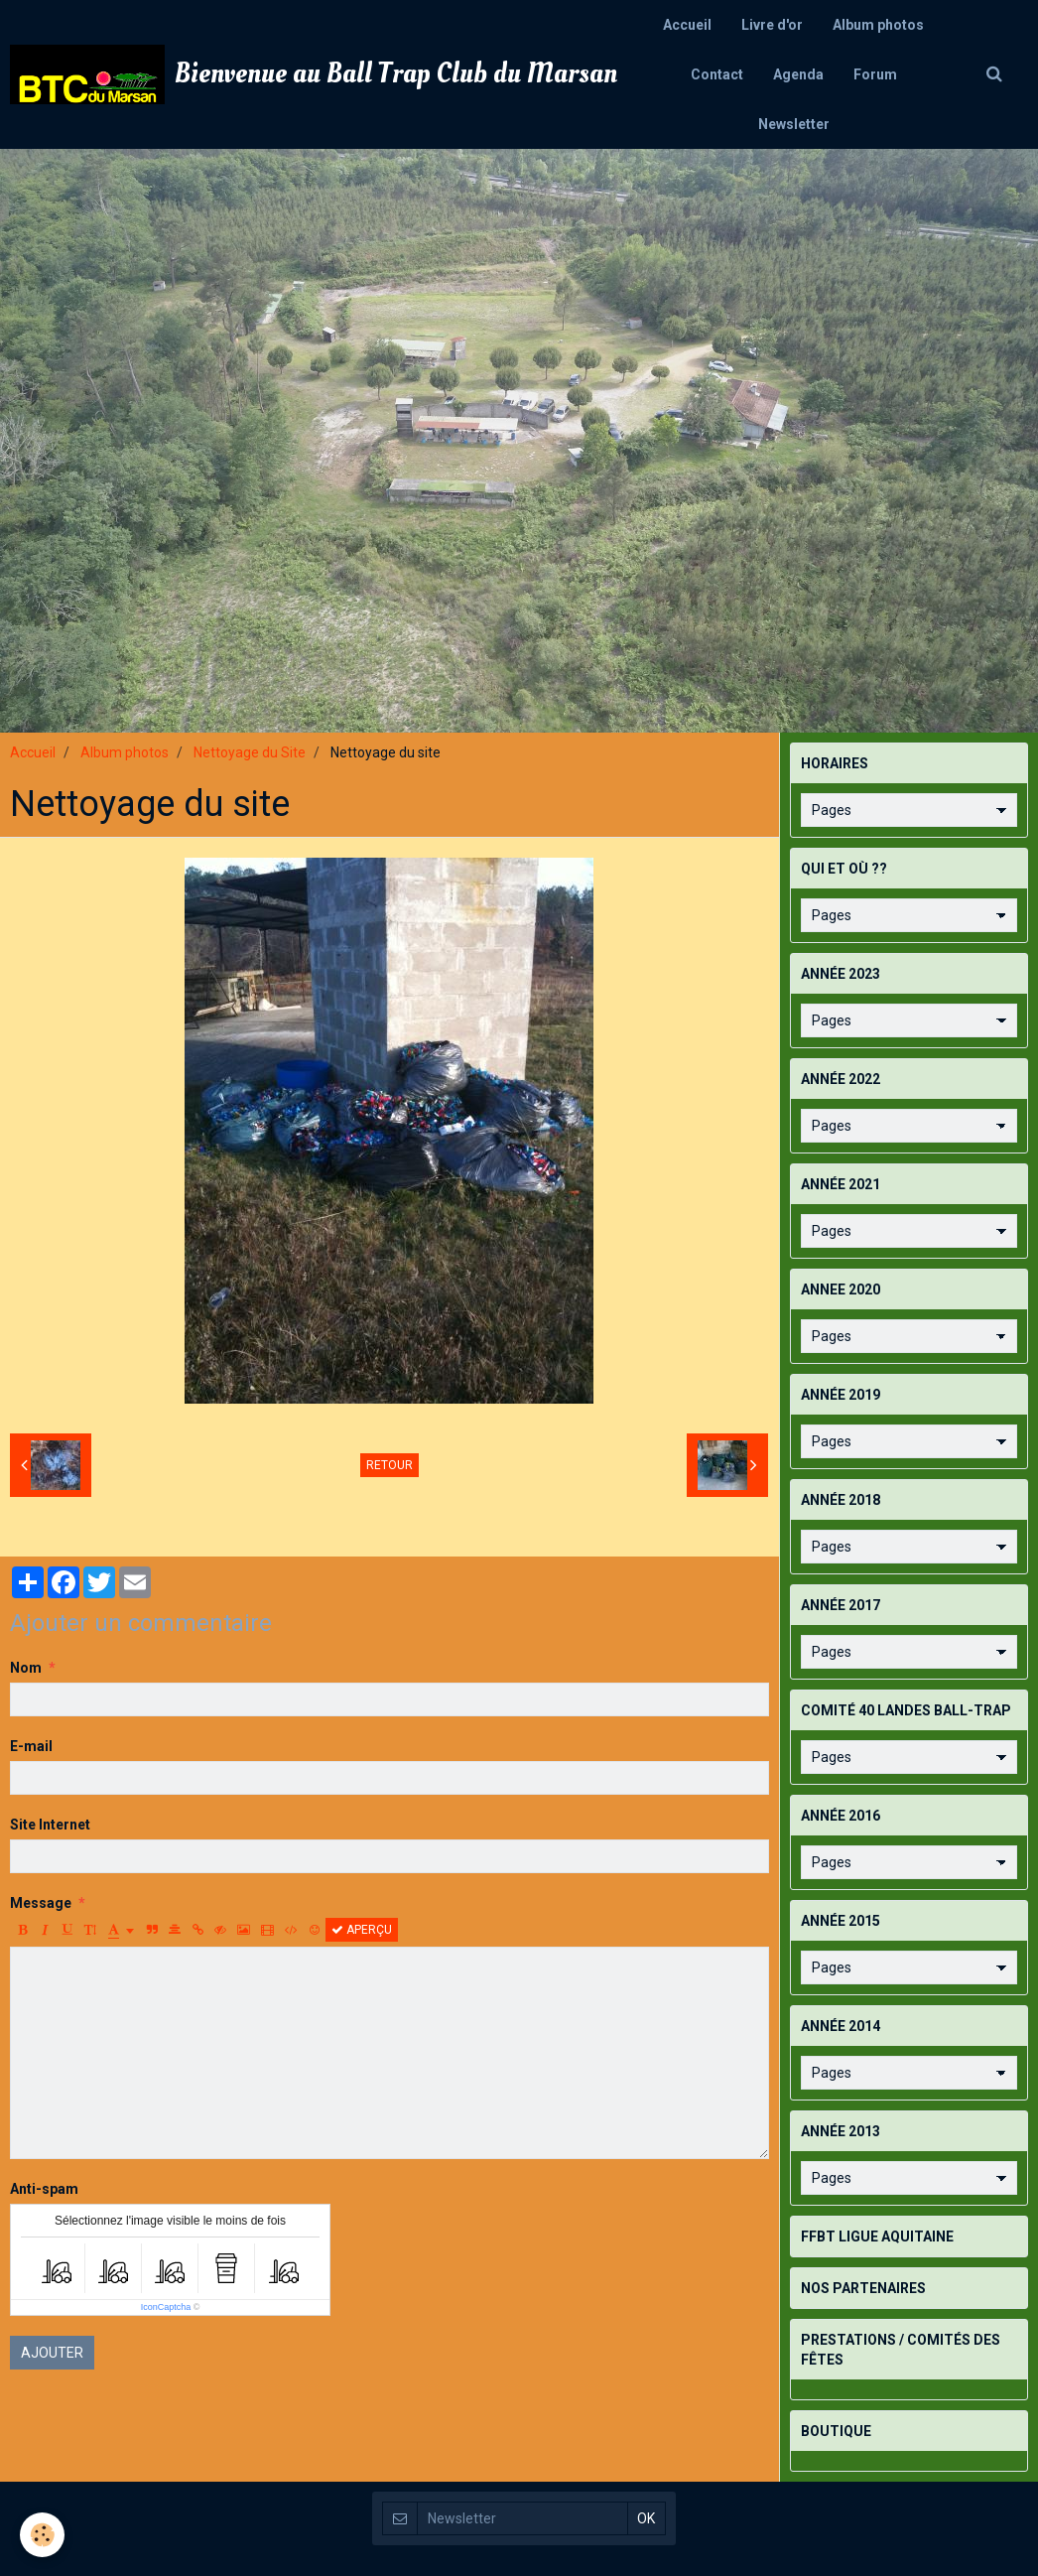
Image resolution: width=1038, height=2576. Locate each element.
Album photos (878, 25)
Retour (389, 1465)
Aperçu (361, 1930)
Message (40, 1903)
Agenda (798, 74)
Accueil (687, 25)
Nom (26, 1668)
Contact (717, 74)
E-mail (31, 1746)
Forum (875, 74)
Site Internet (50, 1824)
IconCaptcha (166, 2307)
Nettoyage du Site (250, 752)
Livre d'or (772, 25)
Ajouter (52, 2353)
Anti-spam (44, 2189)
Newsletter (794, 124)
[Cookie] (42, 2534)
